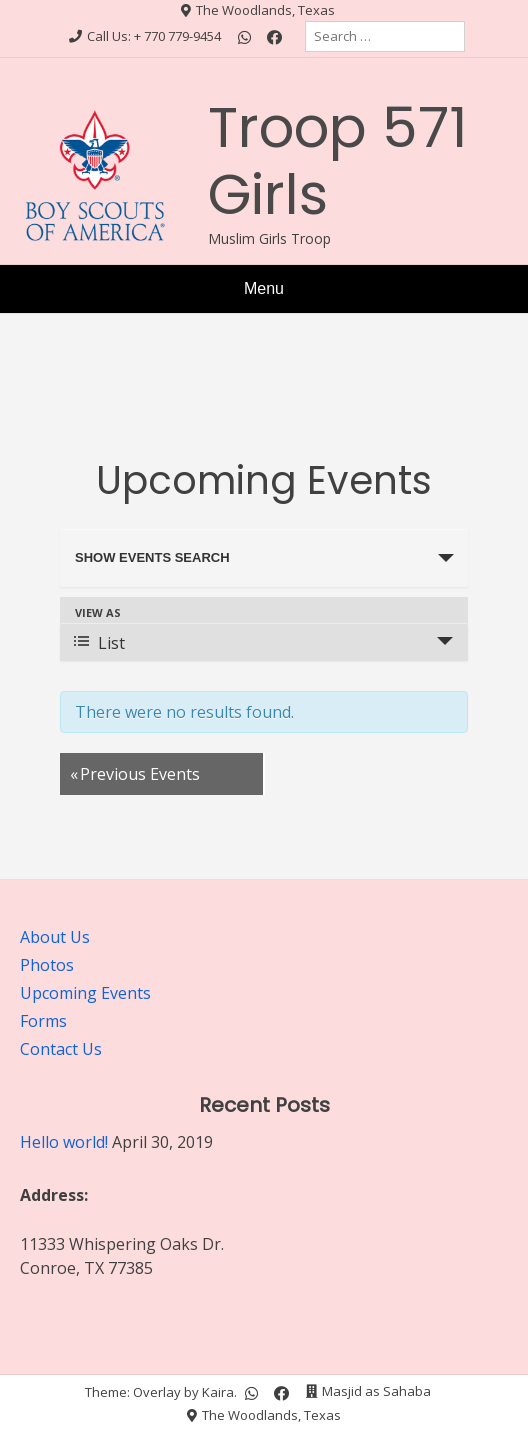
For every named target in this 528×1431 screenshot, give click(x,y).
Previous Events (135, 774)
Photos (47, 965)
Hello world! (64, 1142)
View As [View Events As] (98, 612)
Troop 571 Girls (337, 161)
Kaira (218, 1391)
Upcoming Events (85, 993)
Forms (43, 1021)
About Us (55, 937)
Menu (264, 288)
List (99, 643)
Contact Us (61, 1049)
